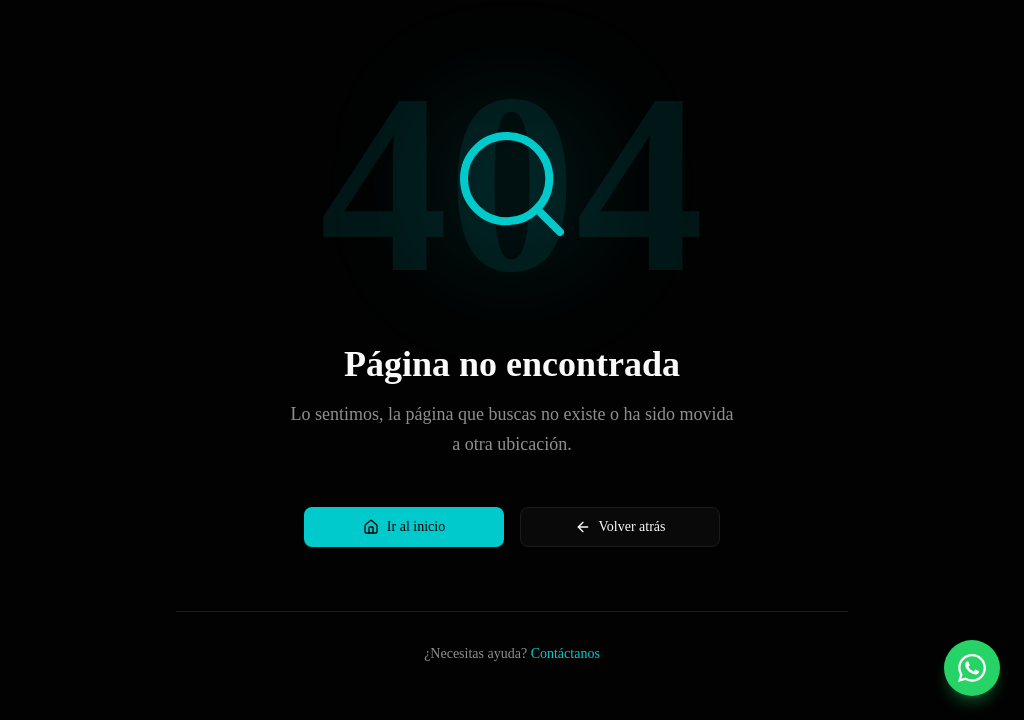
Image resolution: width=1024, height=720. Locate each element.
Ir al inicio (404, 527)
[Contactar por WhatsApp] (972, 668)
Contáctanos (565, 653)
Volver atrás (620, 527)
